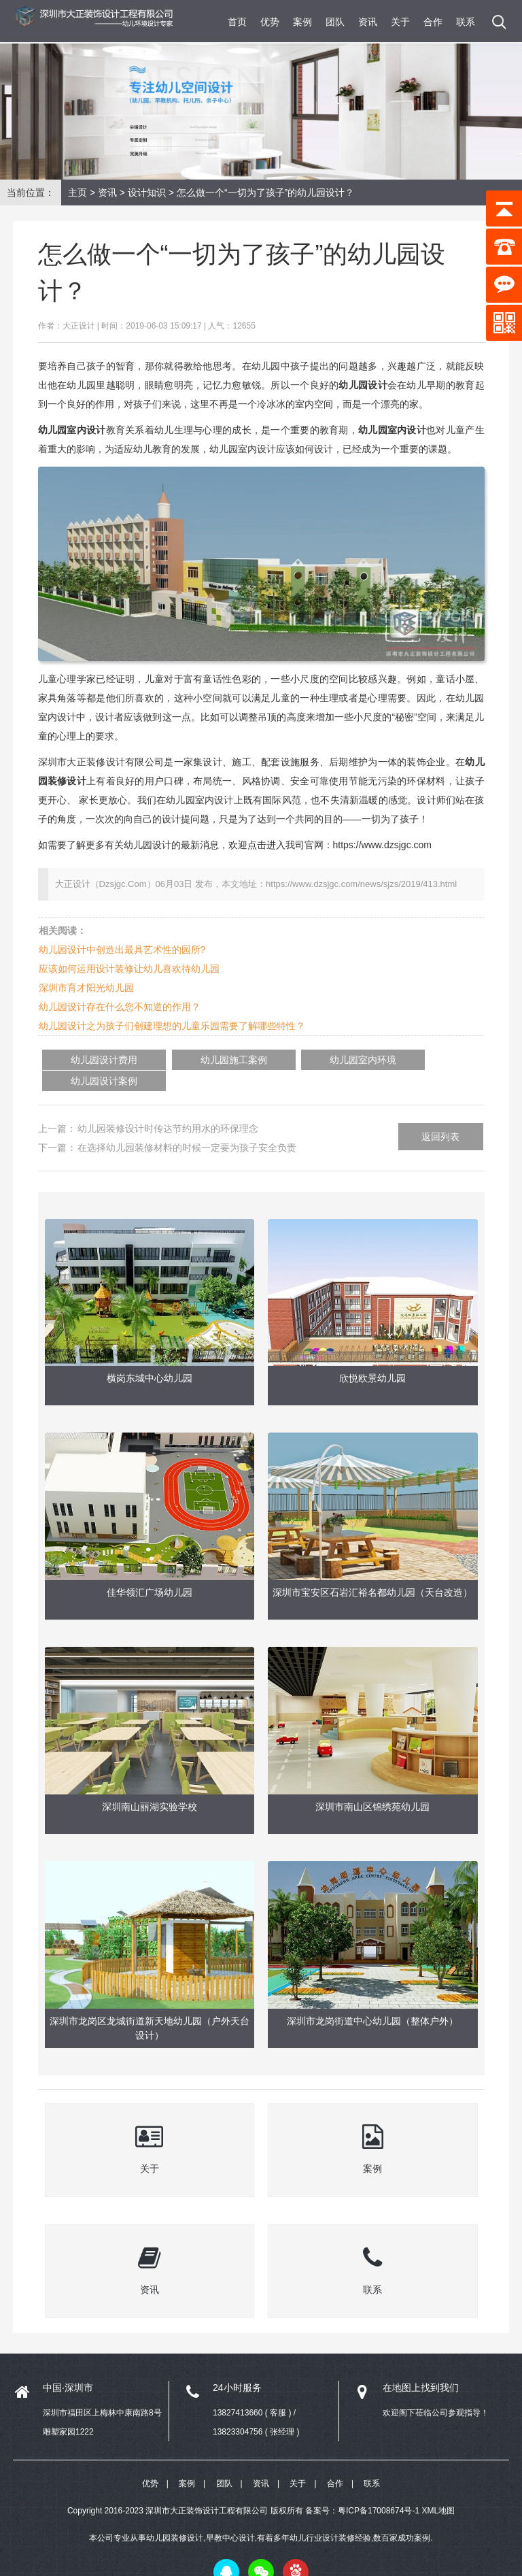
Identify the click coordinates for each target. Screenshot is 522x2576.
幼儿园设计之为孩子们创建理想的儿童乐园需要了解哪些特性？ (172, 1025)
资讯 (367, 21)
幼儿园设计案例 (384, 1059)
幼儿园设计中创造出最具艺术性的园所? (122, 949)
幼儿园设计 (362, 385)
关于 (400, 21)
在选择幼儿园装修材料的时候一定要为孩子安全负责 (186, 1126)
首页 (237, 21)
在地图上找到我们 (421, 2366)
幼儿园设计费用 (89, 1059)
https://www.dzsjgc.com (382, 844)
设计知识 (147, 192)
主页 (77, 192)
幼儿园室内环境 (285, 1059)
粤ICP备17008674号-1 (378, 2491)
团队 (335, 21)
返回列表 (440, 1115)
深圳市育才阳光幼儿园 (86, 987)
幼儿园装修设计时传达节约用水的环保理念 (167, 1107)
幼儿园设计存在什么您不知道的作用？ (120, 1006)
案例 (302, 21)
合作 (432, 21)
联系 (465, 21)
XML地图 (438, 2491)
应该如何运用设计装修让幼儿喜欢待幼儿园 (129, 968)
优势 (269, 21)
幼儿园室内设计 (392, 429)
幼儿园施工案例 (187, 1059)
